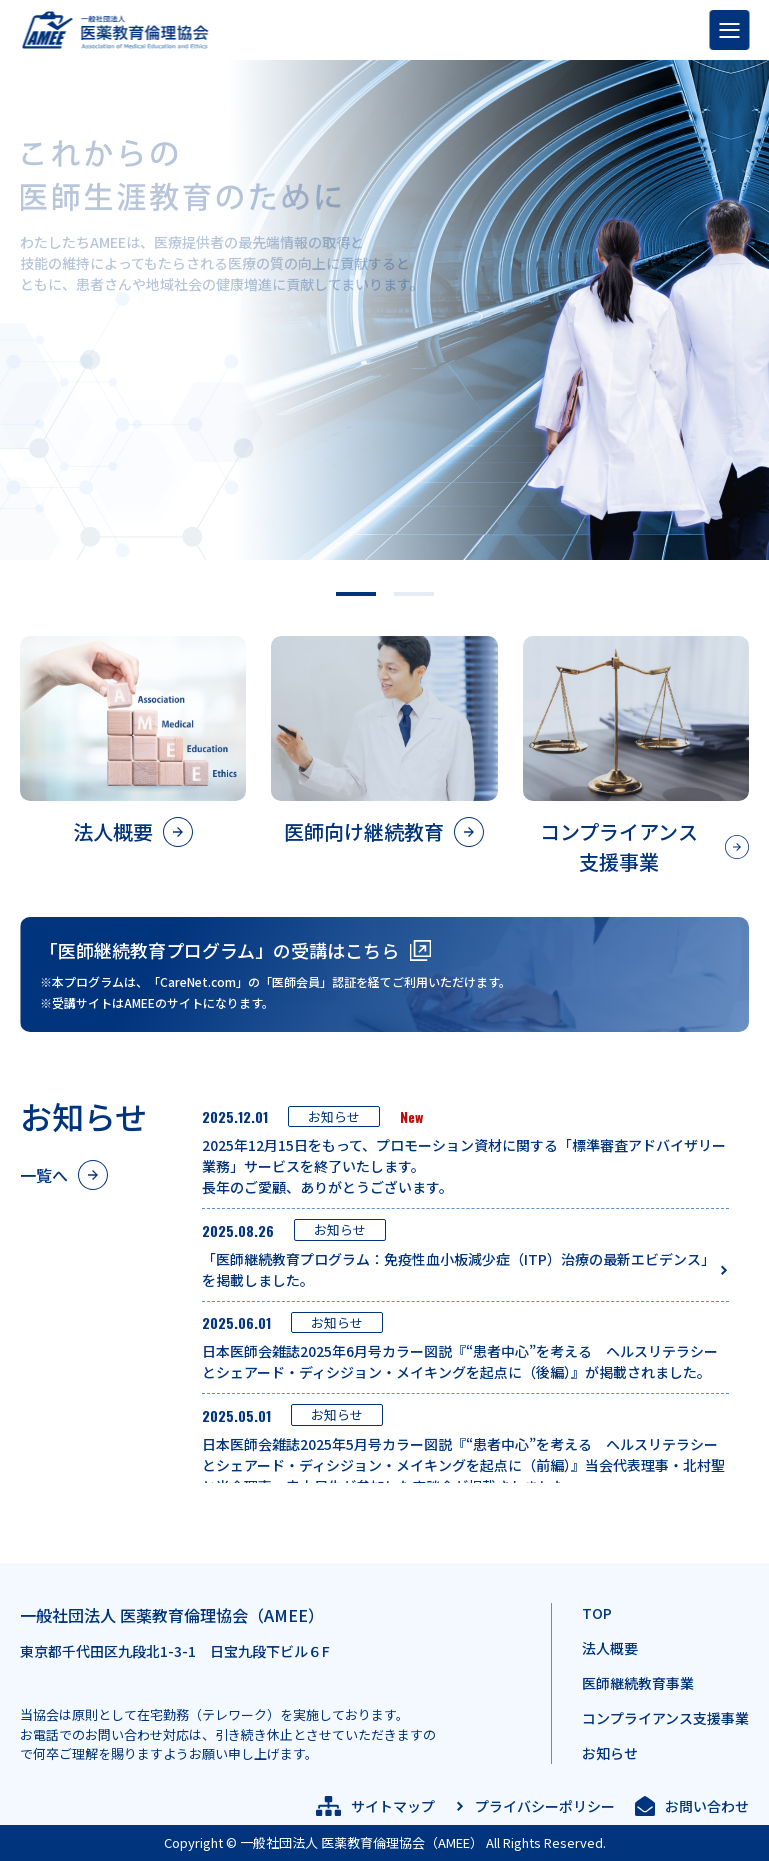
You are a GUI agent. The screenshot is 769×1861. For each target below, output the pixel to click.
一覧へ (44, 1175)
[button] (356, 594)
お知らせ (610, 1753)
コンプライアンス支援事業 (665, 1718)
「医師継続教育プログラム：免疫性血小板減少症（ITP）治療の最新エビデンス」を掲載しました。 (455, 1269)
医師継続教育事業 (638, 1683)
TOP (597, 1613)
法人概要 (610, 1648)
